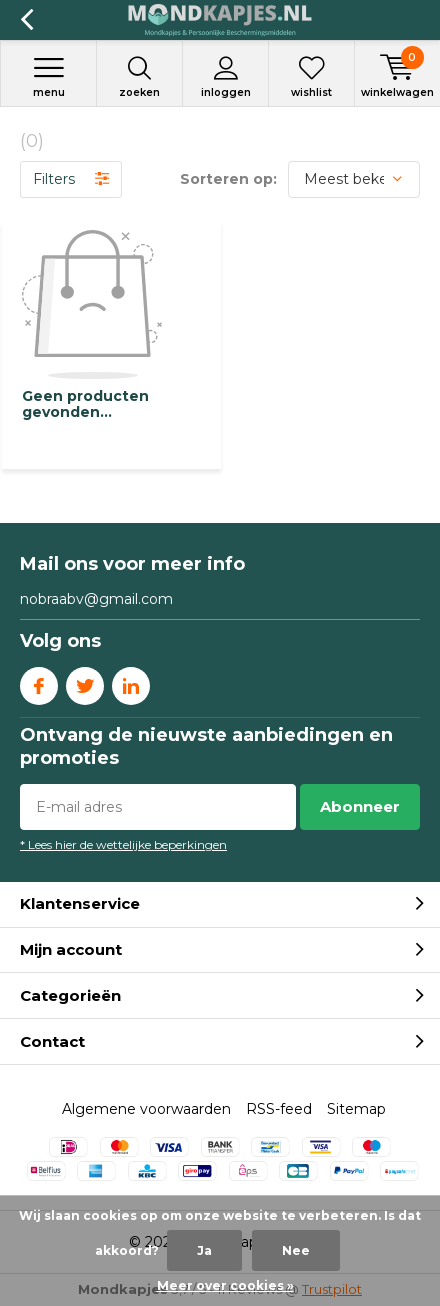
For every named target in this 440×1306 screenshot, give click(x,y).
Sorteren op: (228, 179)
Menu (48, 77)
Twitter (85, 681)
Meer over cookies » (225, 1285)
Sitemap (356, 1109)
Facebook (39, 681)
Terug (26, 20)
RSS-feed (279, 1109)
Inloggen (225, 77)
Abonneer (360, 806)
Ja (204, 1250)
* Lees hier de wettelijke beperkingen (123, 844)
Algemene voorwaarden (146, 1109)
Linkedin (131, 681)
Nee (296, 1250)
